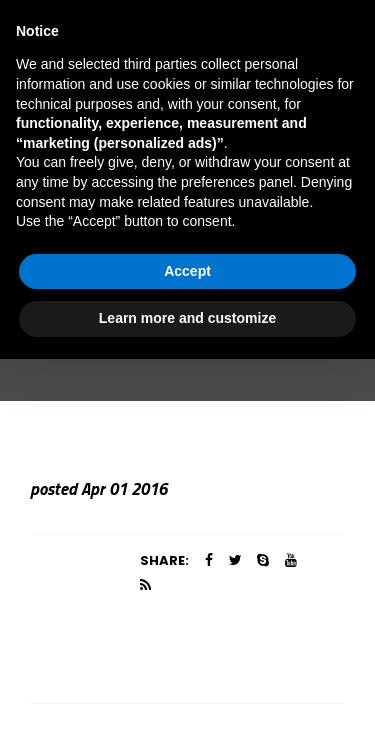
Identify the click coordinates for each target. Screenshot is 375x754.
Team (159, 323)
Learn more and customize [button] (187, 713)
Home (96, 323)
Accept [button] (187, 666)
